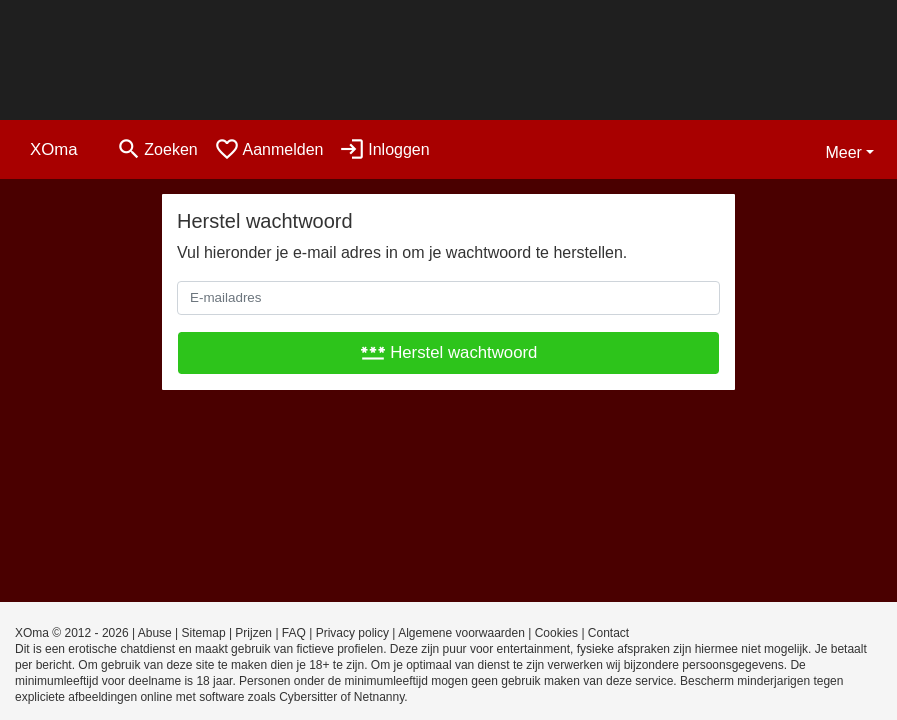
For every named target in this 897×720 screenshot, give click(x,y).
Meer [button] (843, 152)
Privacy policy (352, 633)
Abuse (155, 633)
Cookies (556, 633)
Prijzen (253, 633)
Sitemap (204, 633)
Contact (608, 633)
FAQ (294, 633)
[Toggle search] (157, 149)
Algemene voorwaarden (461, 633)
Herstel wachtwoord (449, 352)
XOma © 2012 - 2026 (72, 633)
